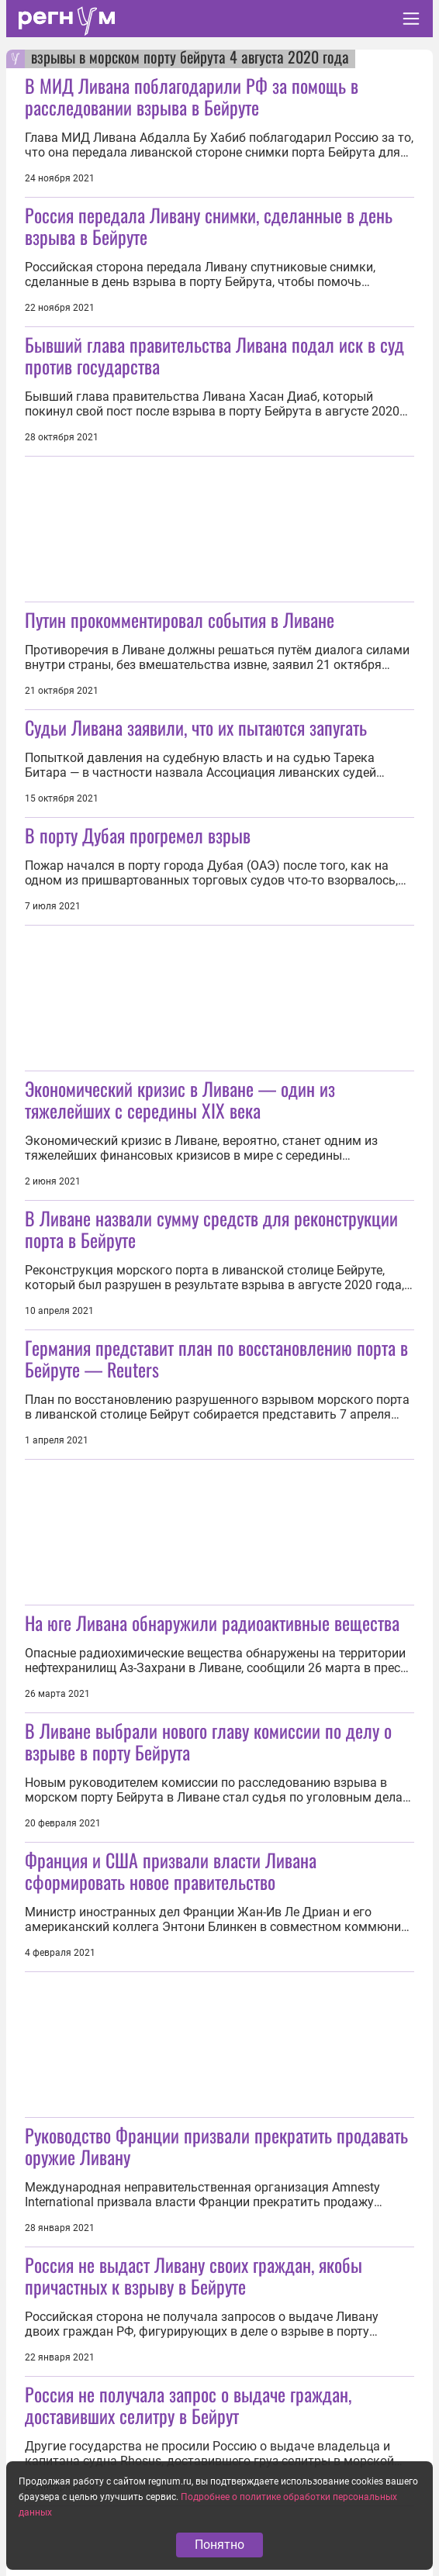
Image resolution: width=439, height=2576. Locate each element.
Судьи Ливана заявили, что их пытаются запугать (196, 727)
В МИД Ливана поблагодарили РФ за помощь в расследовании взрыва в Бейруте (191, 96)
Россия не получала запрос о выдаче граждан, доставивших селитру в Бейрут (188, 2404)
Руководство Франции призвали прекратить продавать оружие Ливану (216, 2146)
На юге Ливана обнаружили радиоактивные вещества (212, 1622)
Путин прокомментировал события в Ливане (179, 619)
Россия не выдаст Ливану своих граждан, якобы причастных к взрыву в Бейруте (193, 2275)
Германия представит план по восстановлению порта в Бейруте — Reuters (216, 1358)
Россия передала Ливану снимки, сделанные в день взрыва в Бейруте (208, 225)
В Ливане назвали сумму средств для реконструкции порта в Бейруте (211, 1229)
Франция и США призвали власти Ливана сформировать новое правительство (170, 1870)
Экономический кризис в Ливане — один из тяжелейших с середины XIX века (180, 1099)
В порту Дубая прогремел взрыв (138, 835)
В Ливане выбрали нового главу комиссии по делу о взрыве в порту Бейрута (208, 1741)
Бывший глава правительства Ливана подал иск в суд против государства (214, 355)
